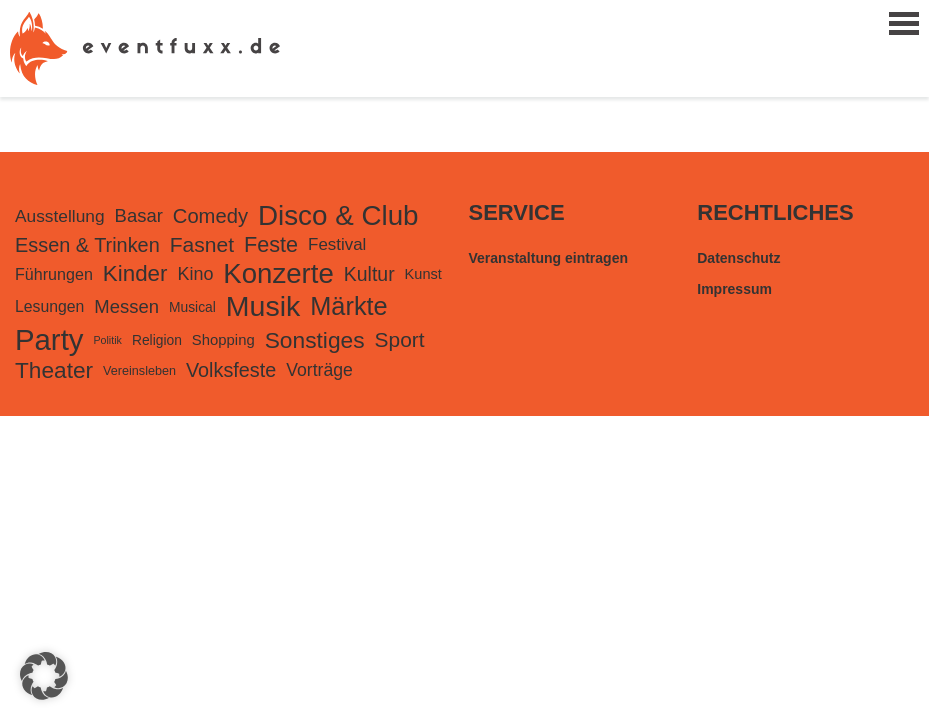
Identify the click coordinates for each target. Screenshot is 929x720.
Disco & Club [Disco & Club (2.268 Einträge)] (338, 215)
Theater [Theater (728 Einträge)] (54, 370)
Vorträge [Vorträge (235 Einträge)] (319, 370)
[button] (44, 676)
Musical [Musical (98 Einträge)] (192, 307)
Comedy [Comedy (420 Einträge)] (210, 216)
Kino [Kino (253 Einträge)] (195, 274)
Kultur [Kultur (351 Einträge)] (369, 274)
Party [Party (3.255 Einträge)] (49, 339)
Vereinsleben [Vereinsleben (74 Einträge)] (139, 371)
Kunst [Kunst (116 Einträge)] (423, 274)
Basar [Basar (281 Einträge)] (139, 215)
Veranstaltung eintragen (548, 258)
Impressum (734, 289)
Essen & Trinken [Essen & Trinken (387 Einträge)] (87, 245)
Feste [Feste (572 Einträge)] (271, 244)
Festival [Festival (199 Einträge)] (337, 244)
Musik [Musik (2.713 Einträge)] (263, 306)
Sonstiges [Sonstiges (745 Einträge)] (315, 340)
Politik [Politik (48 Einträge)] (107, 340)
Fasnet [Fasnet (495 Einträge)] (202, 244)
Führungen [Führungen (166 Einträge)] (54, 274)
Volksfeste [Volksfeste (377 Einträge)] (231, 370)
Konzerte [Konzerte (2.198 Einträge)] (278, 273)
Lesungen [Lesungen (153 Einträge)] (49, 306)
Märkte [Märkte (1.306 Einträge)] (348, 306)
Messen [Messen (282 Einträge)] (126, 306)
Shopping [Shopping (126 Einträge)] (223, 340)
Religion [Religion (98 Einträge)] (157, 340)
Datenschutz (738, 258)
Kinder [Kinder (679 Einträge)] (135, 273)
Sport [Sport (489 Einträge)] (400, 339)
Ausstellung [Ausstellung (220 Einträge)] (60, 216)
